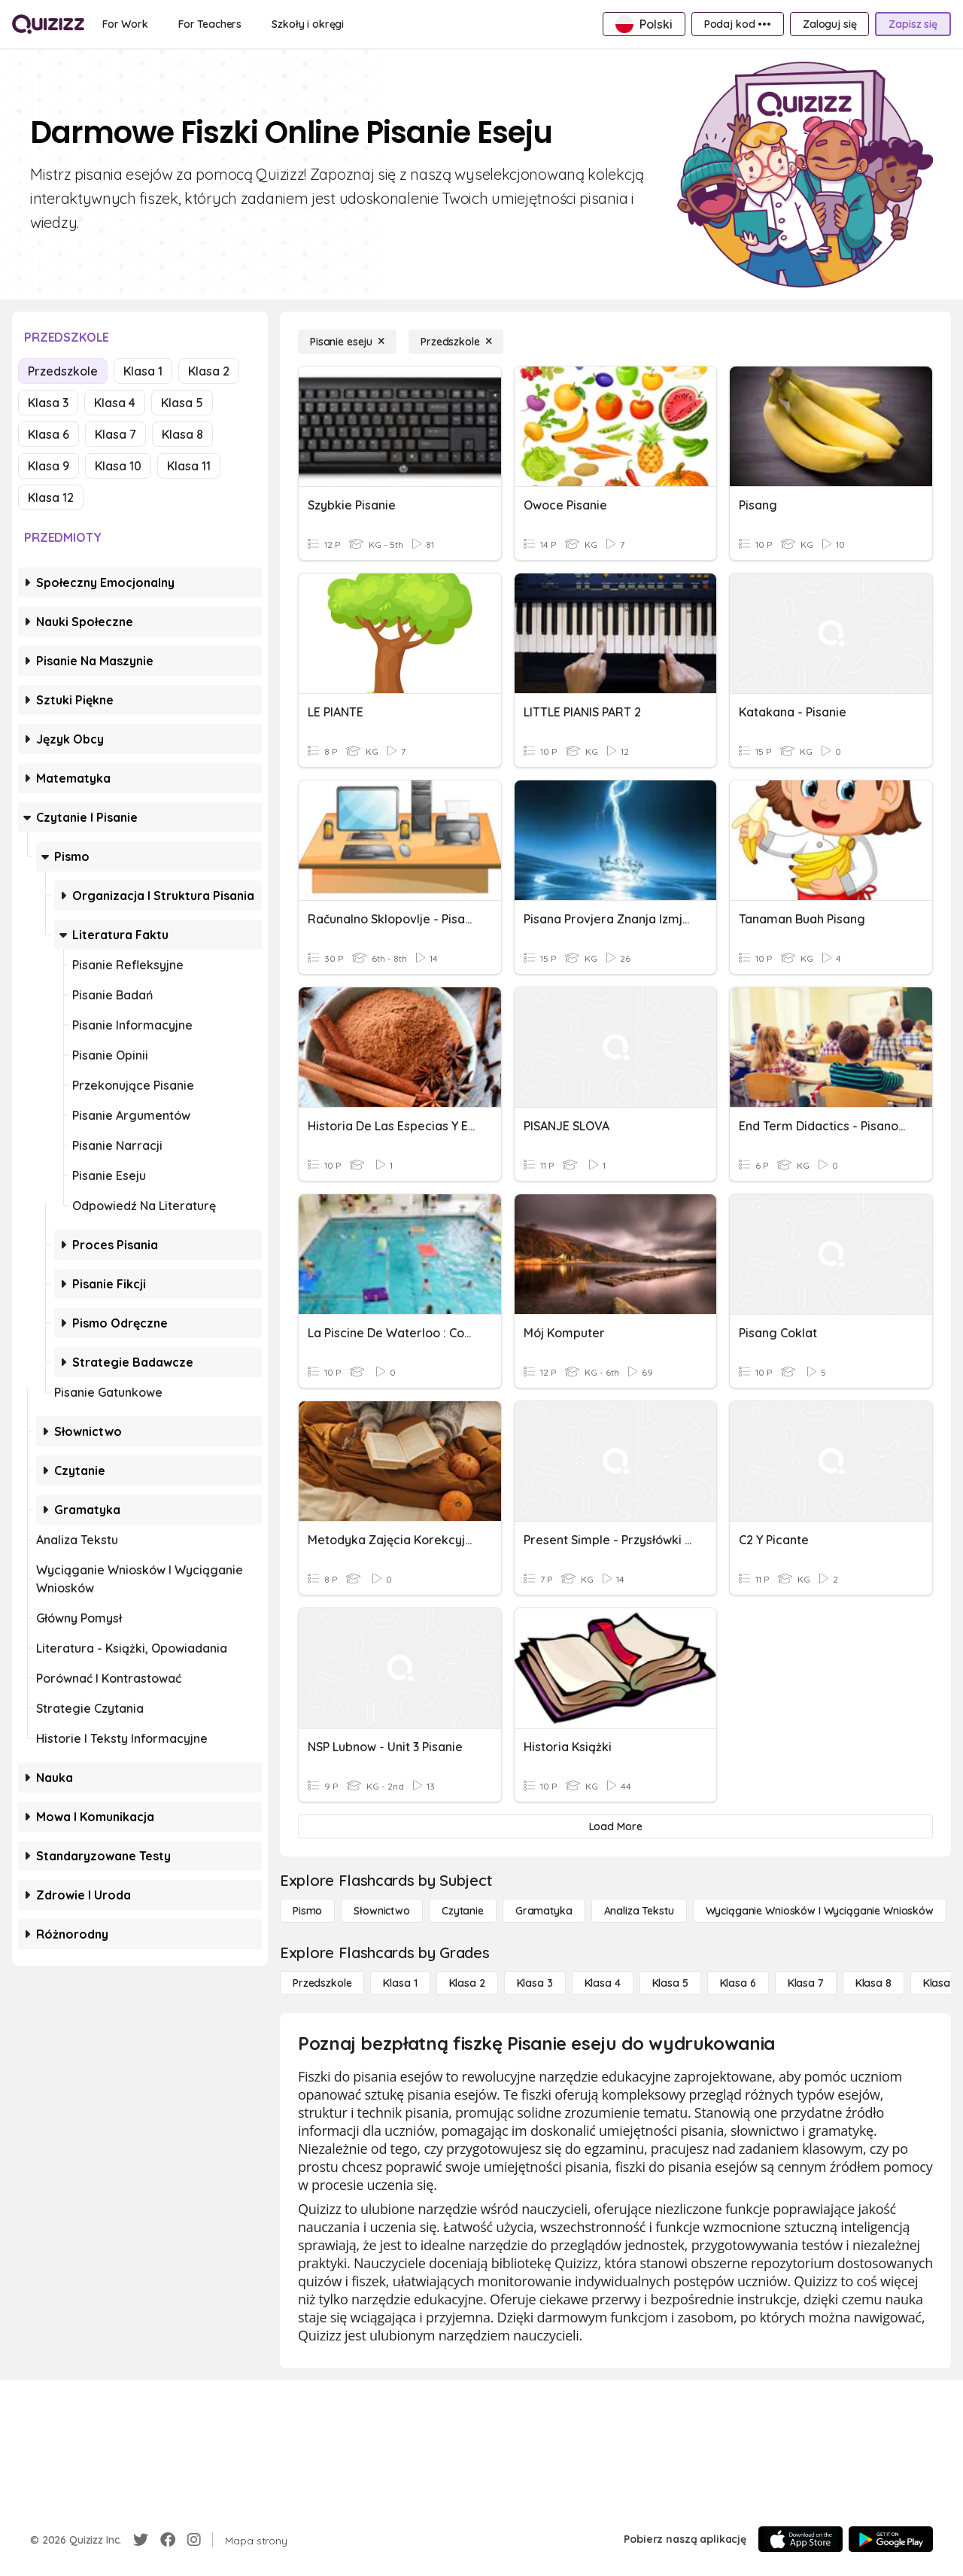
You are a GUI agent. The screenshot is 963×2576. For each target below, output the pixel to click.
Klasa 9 (48, 465)
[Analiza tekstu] (639, 1911)
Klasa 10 (118, 465)
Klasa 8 (182, 434)
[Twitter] (140, 2540)
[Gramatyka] (544, 1911)
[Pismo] (307, 1911)
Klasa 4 (114, 402)
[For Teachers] (210, 24)
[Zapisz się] (913, 24)
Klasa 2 (208, 371)
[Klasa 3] (535, 1983)
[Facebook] (167, 2540)
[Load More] (615, 1826)
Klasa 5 (182, 402)
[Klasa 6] (738, 1983)
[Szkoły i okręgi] (308, 24)
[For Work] (125, 24)
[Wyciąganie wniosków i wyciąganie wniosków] (819, 1911)
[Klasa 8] (873, 1983)
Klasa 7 (115, 434)
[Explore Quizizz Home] (48, 24)
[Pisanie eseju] (347, 342)
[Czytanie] (463, 1911)
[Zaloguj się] (829, 24)
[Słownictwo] (382, 1911)
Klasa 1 (143, 371)
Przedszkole (63, 371)
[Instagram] (194, 2540)
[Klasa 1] (400, 1983)
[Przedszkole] (456, 342)
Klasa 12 (51, 497)
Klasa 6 (48, 434)
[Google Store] (891, 2539)
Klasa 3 (48, 402)
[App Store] (800, 2539)
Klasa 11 (189, 465)
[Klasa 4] (602, 1983)
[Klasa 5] (670, 1983)
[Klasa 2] (467, 1983)
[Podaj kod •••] (737, 24)
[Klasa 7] (806, 1983)
